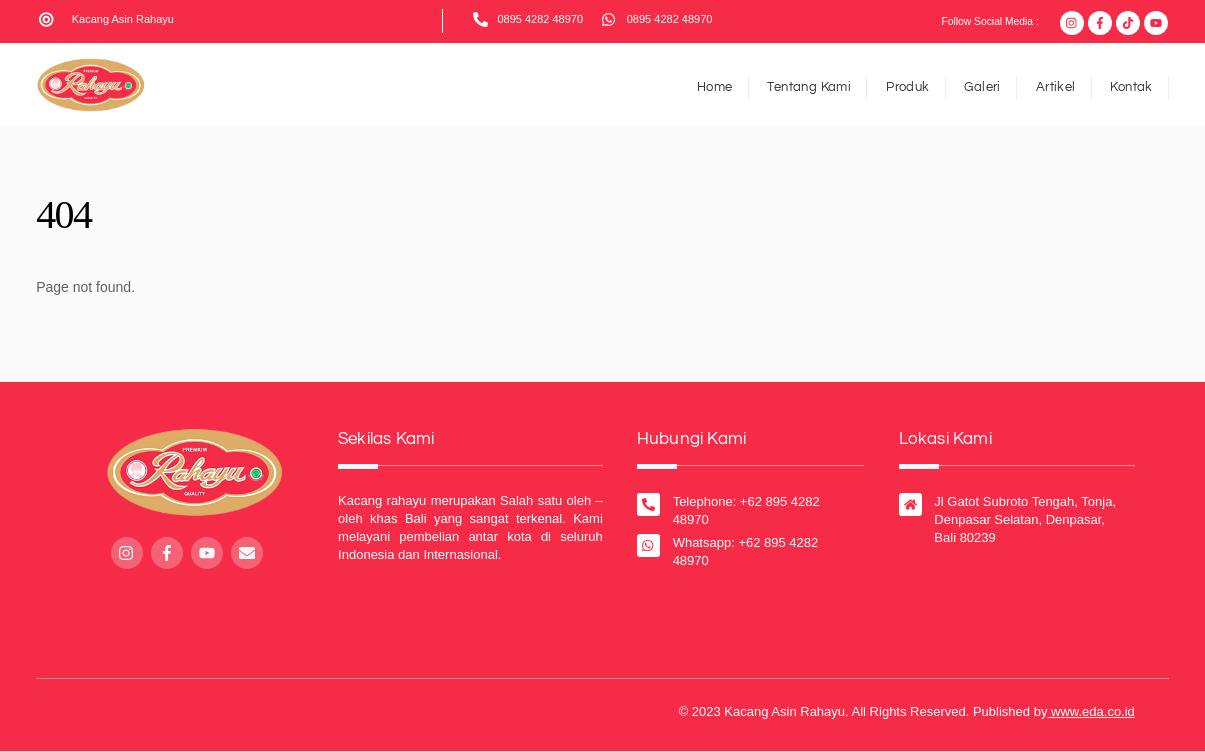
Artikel (1056, 87)
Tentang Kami (809, 87)
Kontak (1131, 87)
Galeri (982, 87)
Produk (907, 87)
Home (715, 87)
